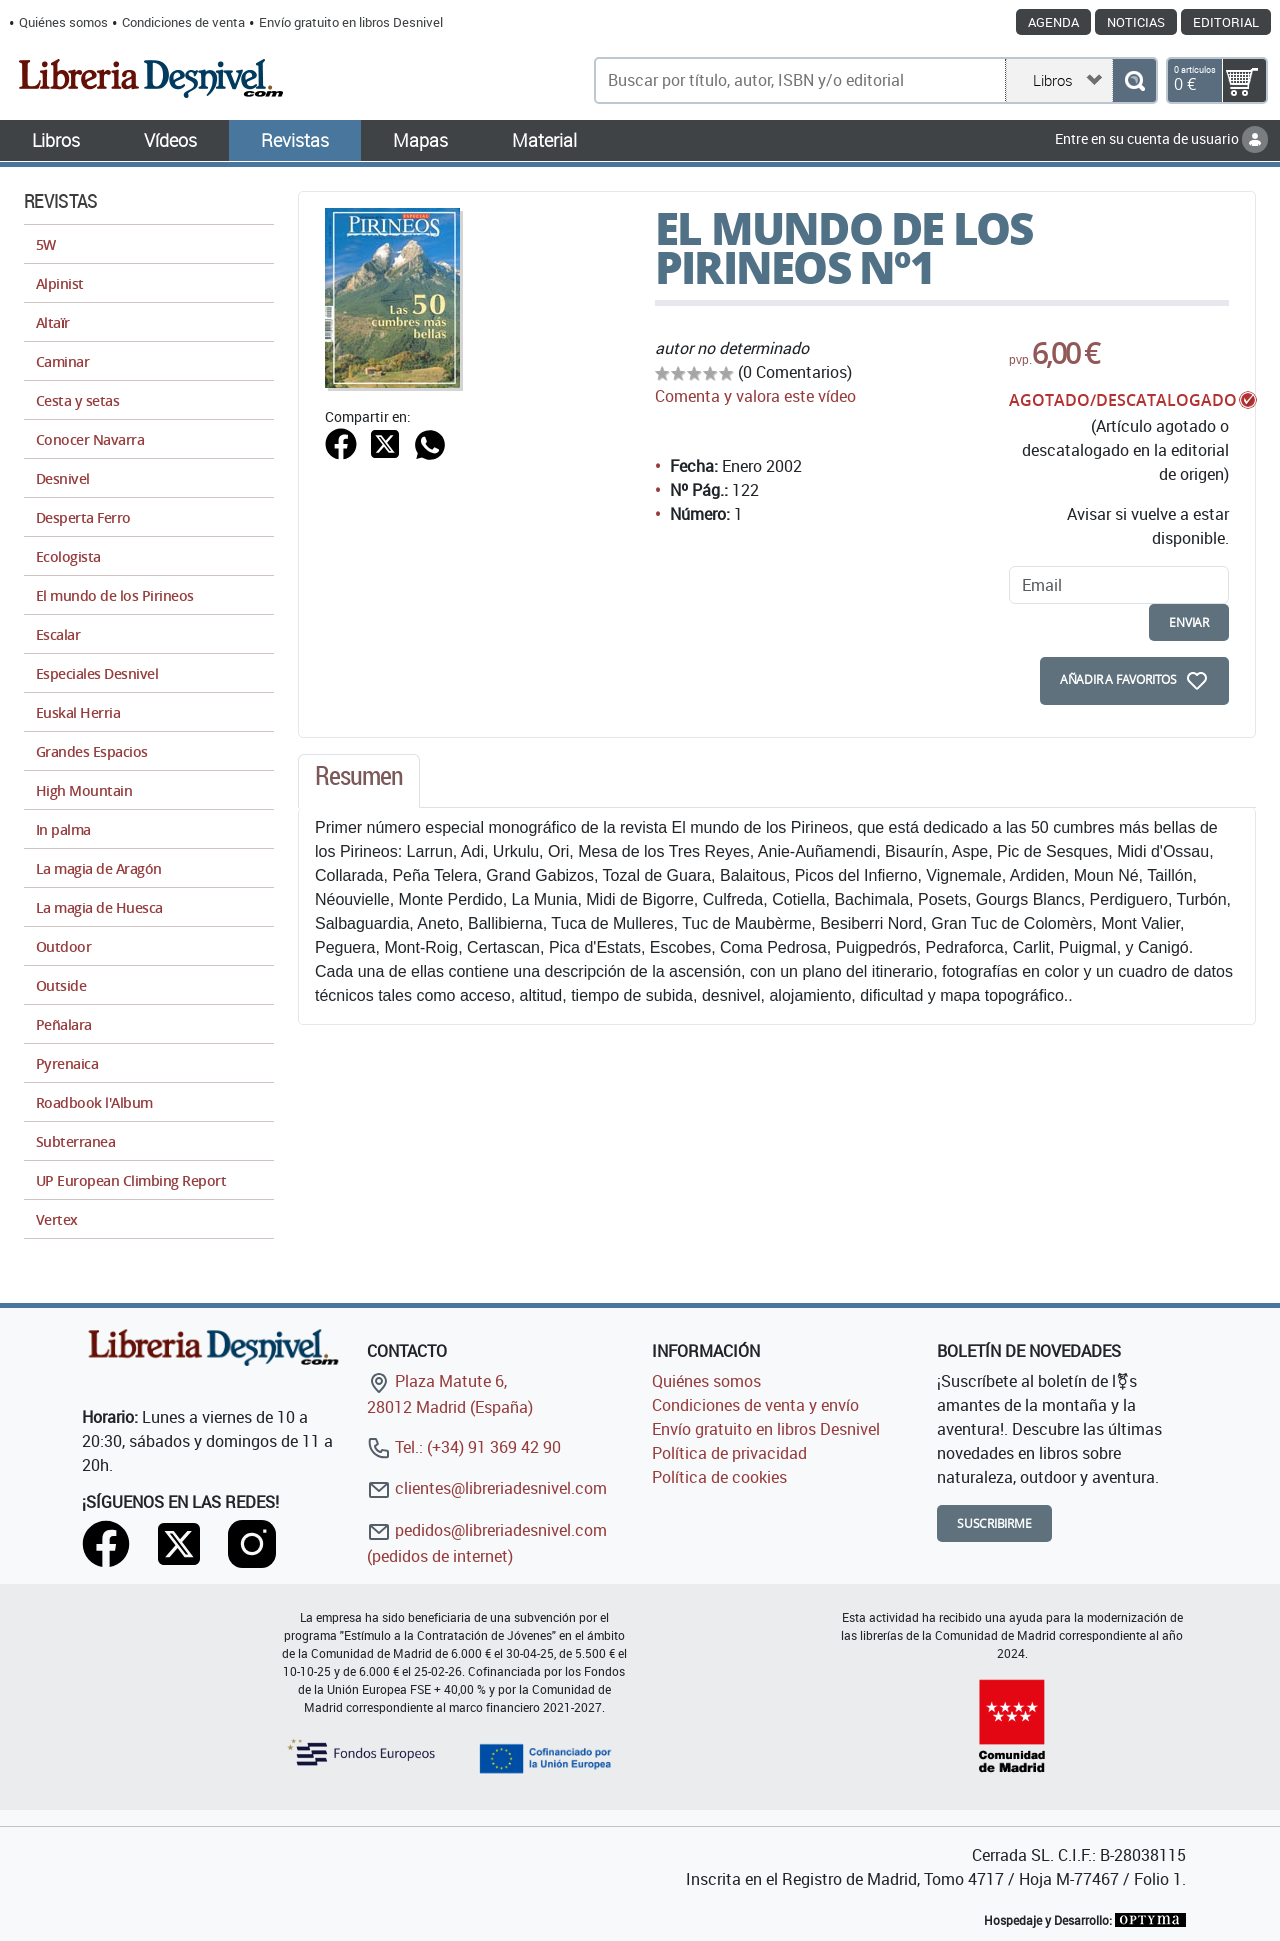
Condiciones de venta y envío (755, 1405)
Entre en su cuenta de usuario (1161, 138)
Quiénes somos (63, 22)
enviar (1189, 622)
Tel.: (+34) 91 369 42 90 (464, 1447)
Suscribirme (994, 1523)
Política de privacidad (729, 1453)
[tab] (359, 781)
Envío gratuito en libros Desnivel (351, 22)
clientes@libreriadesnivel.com (487, 1488)
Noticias (1136, 22)
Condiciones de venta (183, 22)
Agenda (1053, 22)
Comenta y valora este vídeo (755, 396)
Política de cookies (719, 1477)
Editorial (1226, 22)
